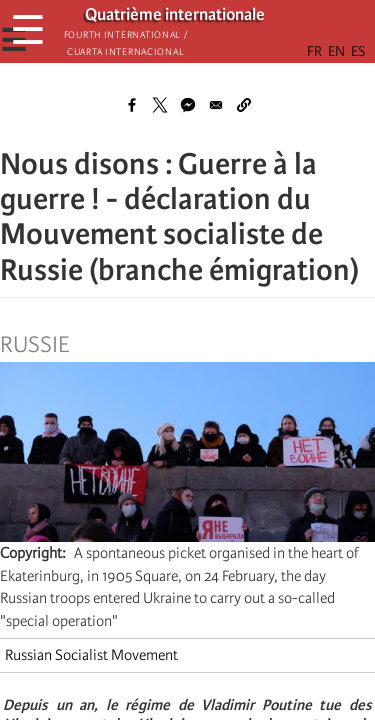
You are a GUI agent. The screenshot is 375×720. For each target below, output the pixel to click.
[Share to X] (160, 105)
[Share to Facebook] (132, 105)
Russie (34, 345)
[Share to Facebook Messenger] (188, 105)
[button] (244, 105)
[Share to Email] (216, 105)
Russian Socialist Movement (91, 655)
